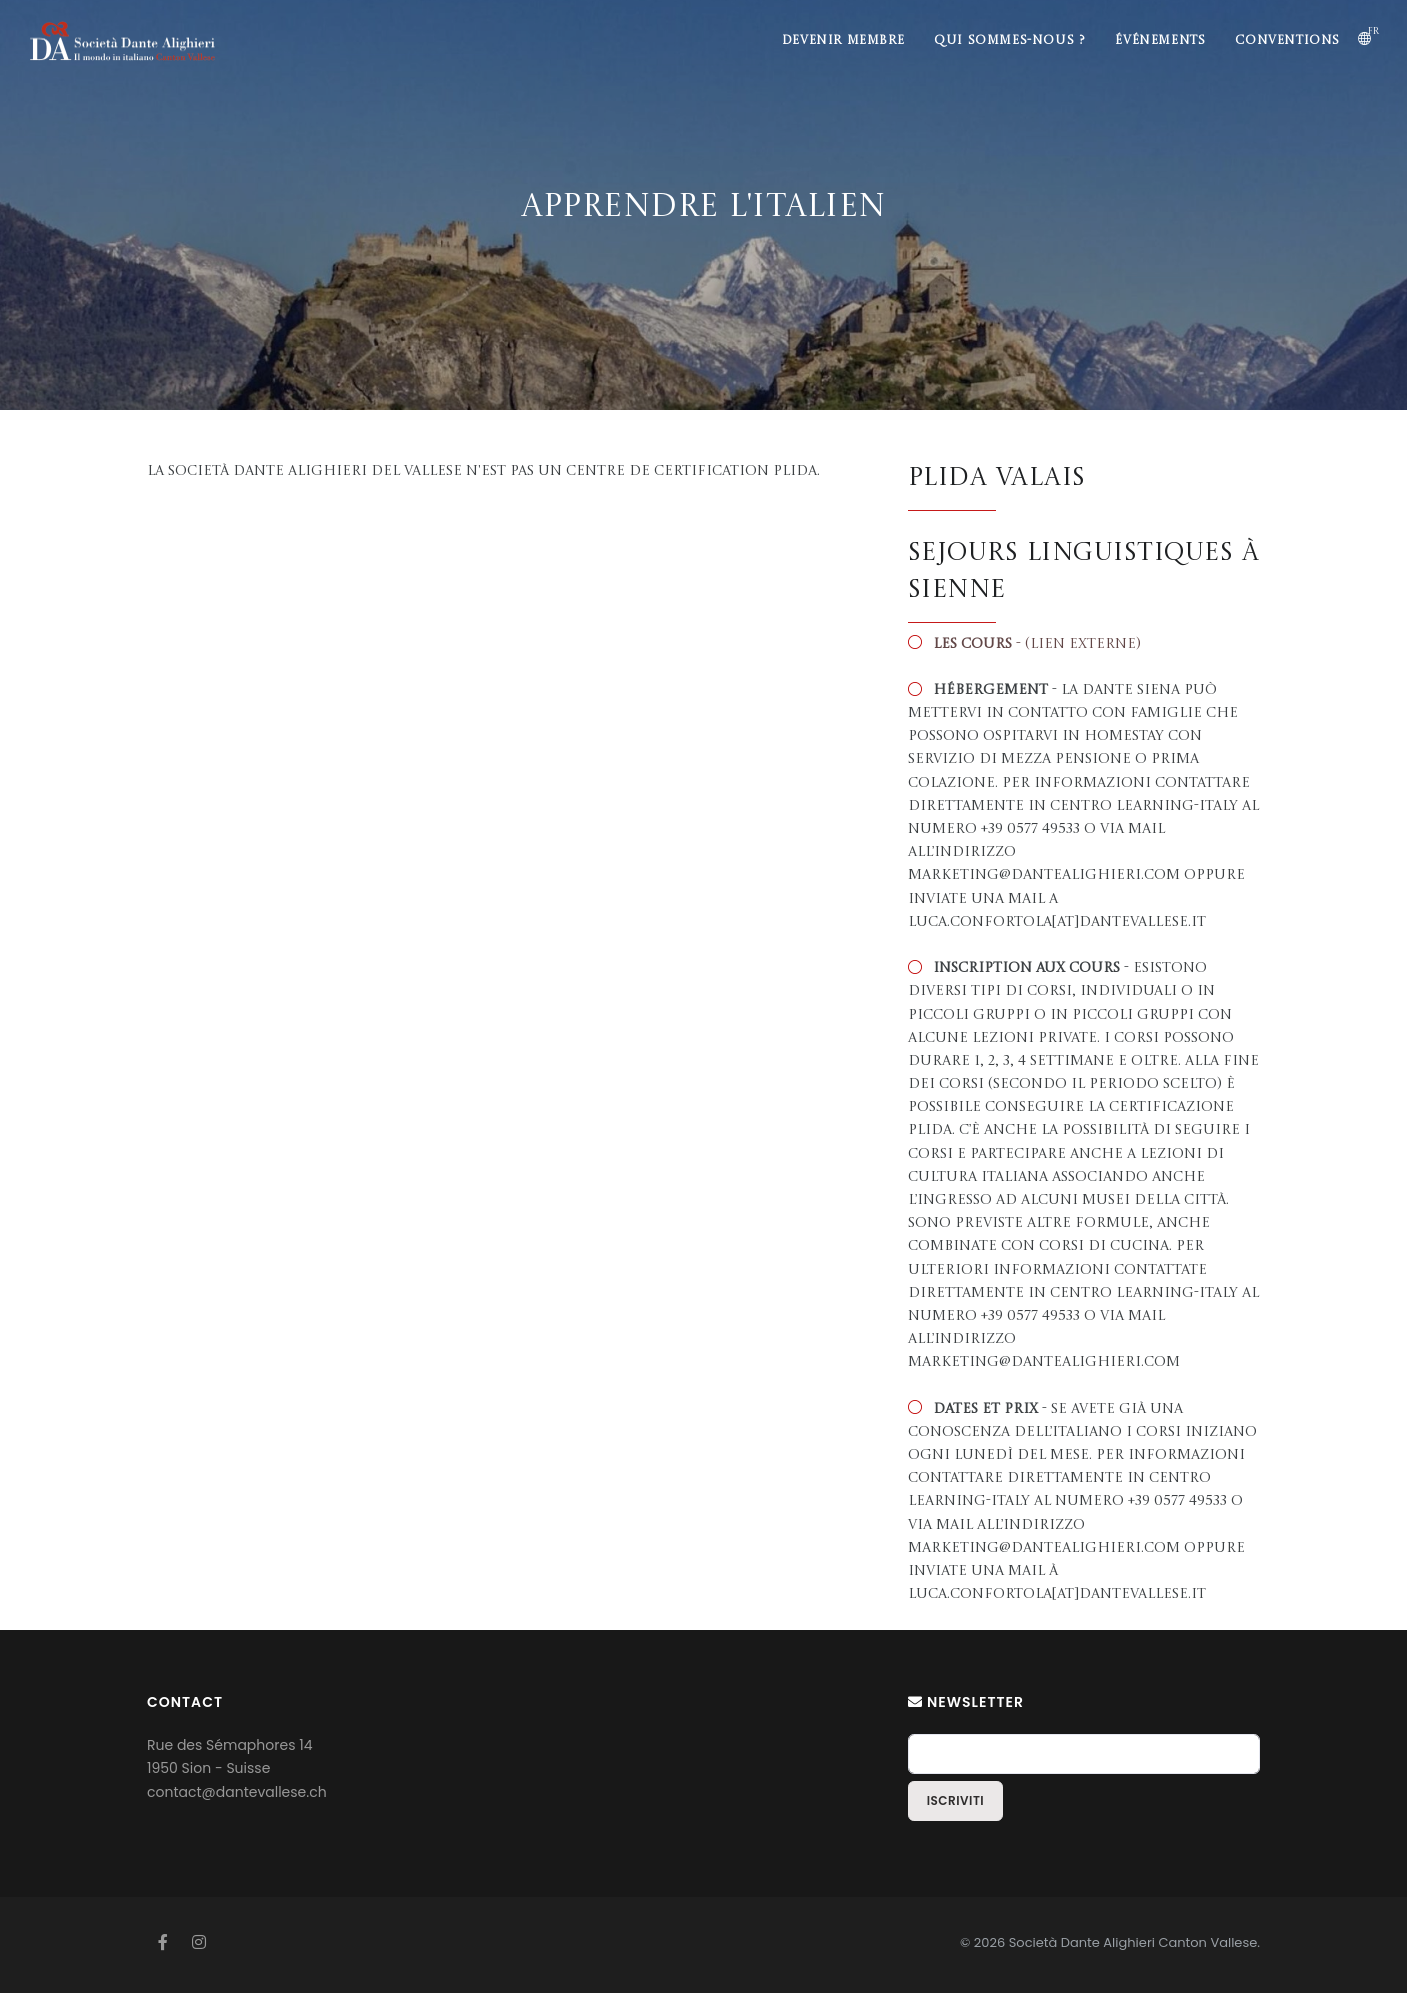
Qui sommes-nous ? (1009, 41)
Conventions (1287, 41)
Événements (1160, 41)
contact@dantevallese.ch (237, 1792)
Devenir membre (843, 41)
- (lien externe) (1037, 644)
